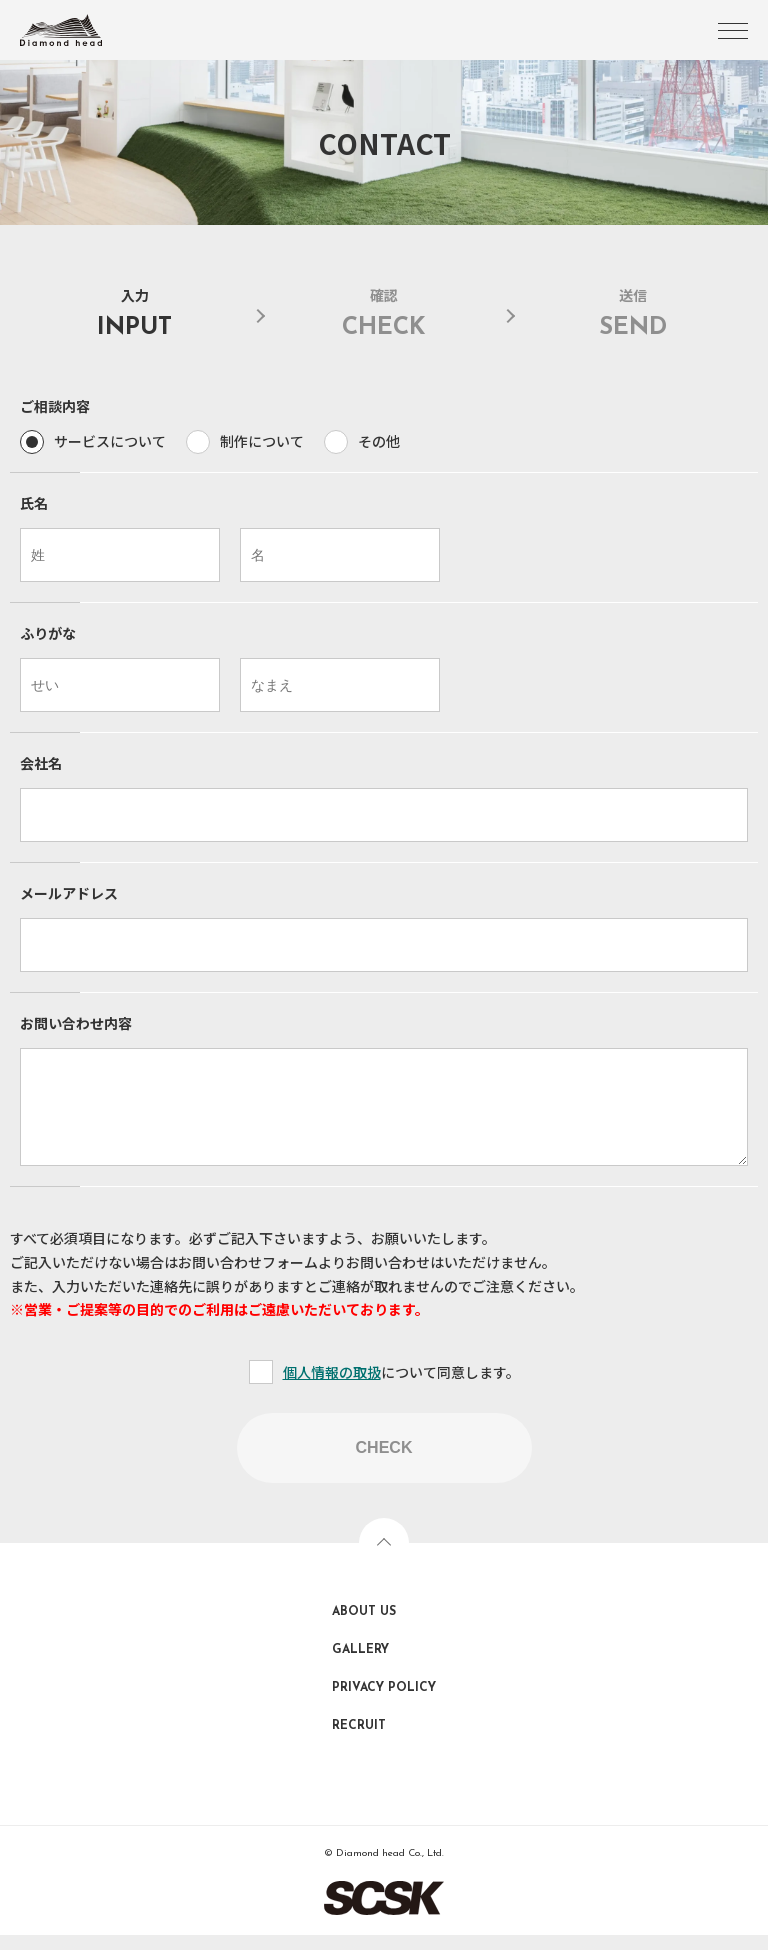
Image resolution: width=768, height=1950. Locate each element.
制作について (262, 441)
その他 (379, 441)
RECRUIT (359, 1741)
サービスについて (110, 441)
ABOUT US (364, 1627)
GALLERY (360, 1665)
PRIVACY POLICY (384, 1703)
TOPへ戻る (384, 1558)
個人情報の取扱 (332, 1387)
